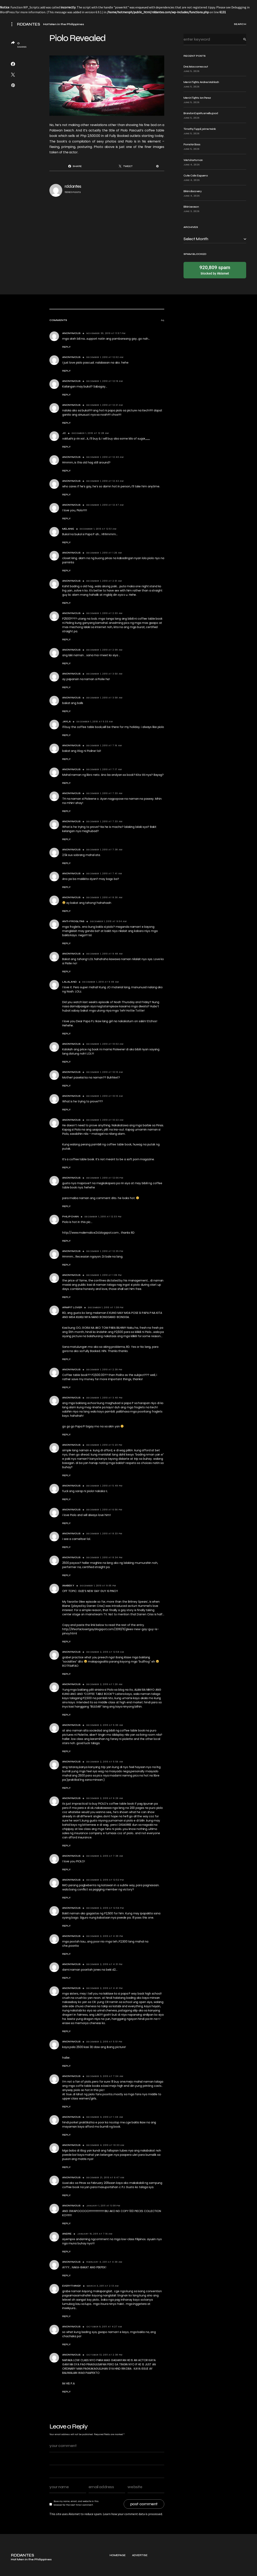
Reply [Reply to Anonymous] (66, 346)
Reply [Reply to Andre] (66, 2251)
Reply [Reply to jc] (66, 446)
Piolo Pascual (130, 130)
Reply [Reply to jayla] (66, 735)
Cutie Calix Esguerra (196, 175)
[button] (13, 24)
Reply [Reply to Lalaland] (66, 1033)
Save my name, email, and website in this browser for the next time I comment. (76, 2503)
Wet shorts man (193, 160)
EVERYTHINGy (71, 2285)
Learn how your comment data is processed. (133, 2514)
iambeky (68, 1585)
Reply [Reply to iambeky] (66, 1641)
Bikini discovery (193, 191)
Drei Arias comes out (196, 66)
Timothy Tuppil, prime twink (200, 129)
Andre (66, 2233)
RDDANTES (28, 24)
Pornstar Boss (192, 144)
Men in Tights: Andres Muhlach (201, 82)
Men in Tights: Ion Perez (197, 97)
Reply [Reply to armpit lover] (66, 1359)
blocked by (215, 269)
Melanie (68, 528)
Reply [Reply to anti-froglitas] (66, 943)
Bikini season (191, 206)
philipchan (70, 1216)
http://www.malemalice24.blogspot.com (90, 1233)
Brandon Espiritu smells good (201, 113)
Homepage (118, 2570)
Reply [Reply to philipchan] (66, 1240)
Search (241, 39)
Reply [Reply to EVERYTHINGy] (66, 2316)
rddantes (73, 186)
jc (64, 433)
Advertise (140, 2570)
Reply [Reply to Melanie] (66, 542)
